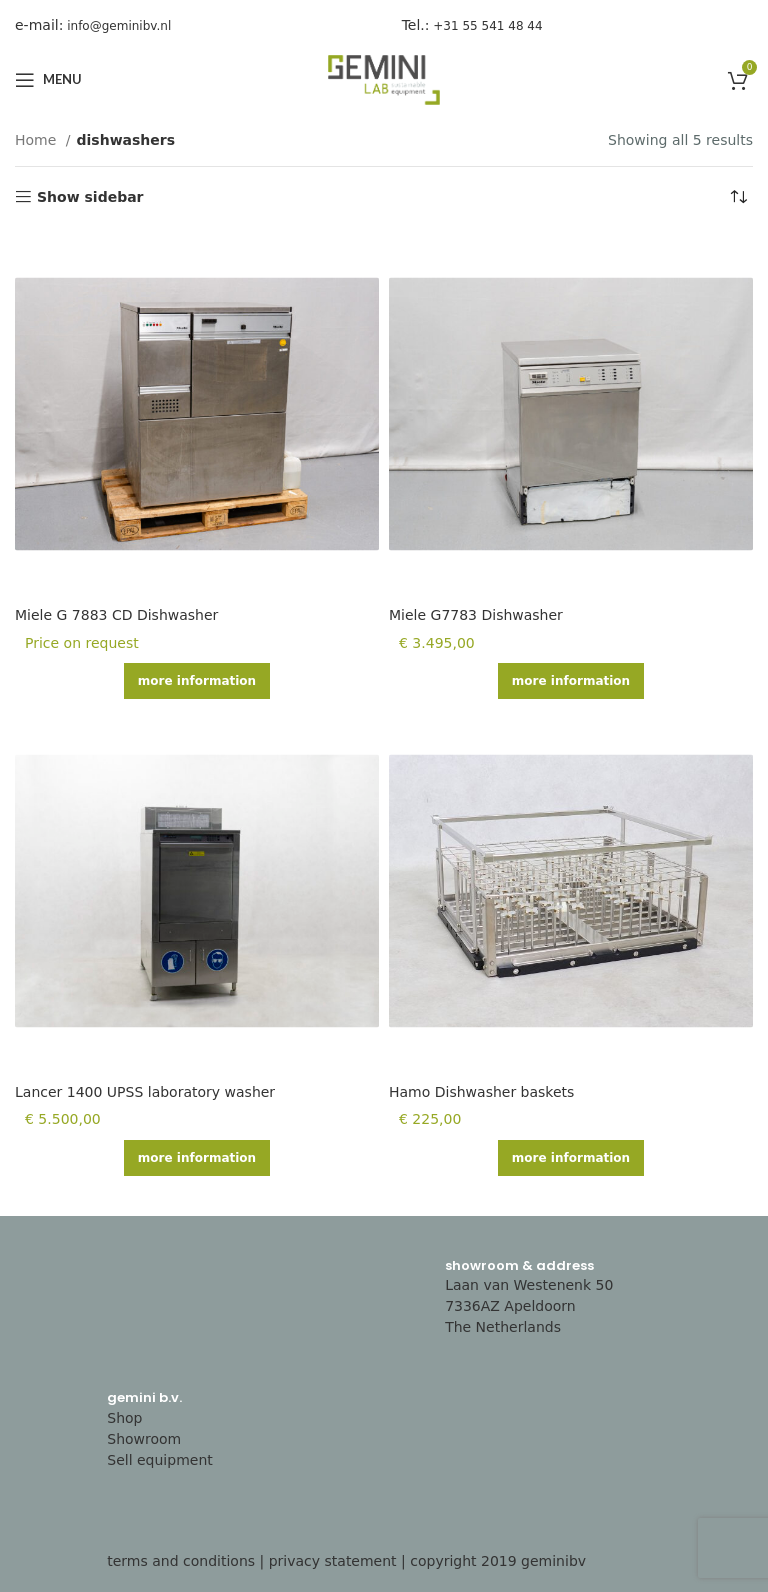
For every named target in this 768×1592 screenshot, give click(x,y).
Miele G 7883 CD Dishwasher (116, 615)
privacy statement (333, 1561)
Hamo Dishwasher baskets (481, 1092)
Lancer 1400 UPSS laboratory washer (145, 1092)
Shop (124, 1418)
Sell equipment (160, 1460)
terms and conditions (181, 1561)
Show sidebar (90, 197)
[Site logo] (384, 79)
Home (38, 140)
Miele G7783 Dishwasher (476, 615)
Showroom (144, 1439)
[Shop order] (738, 197)
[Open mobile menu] (48, 80)
